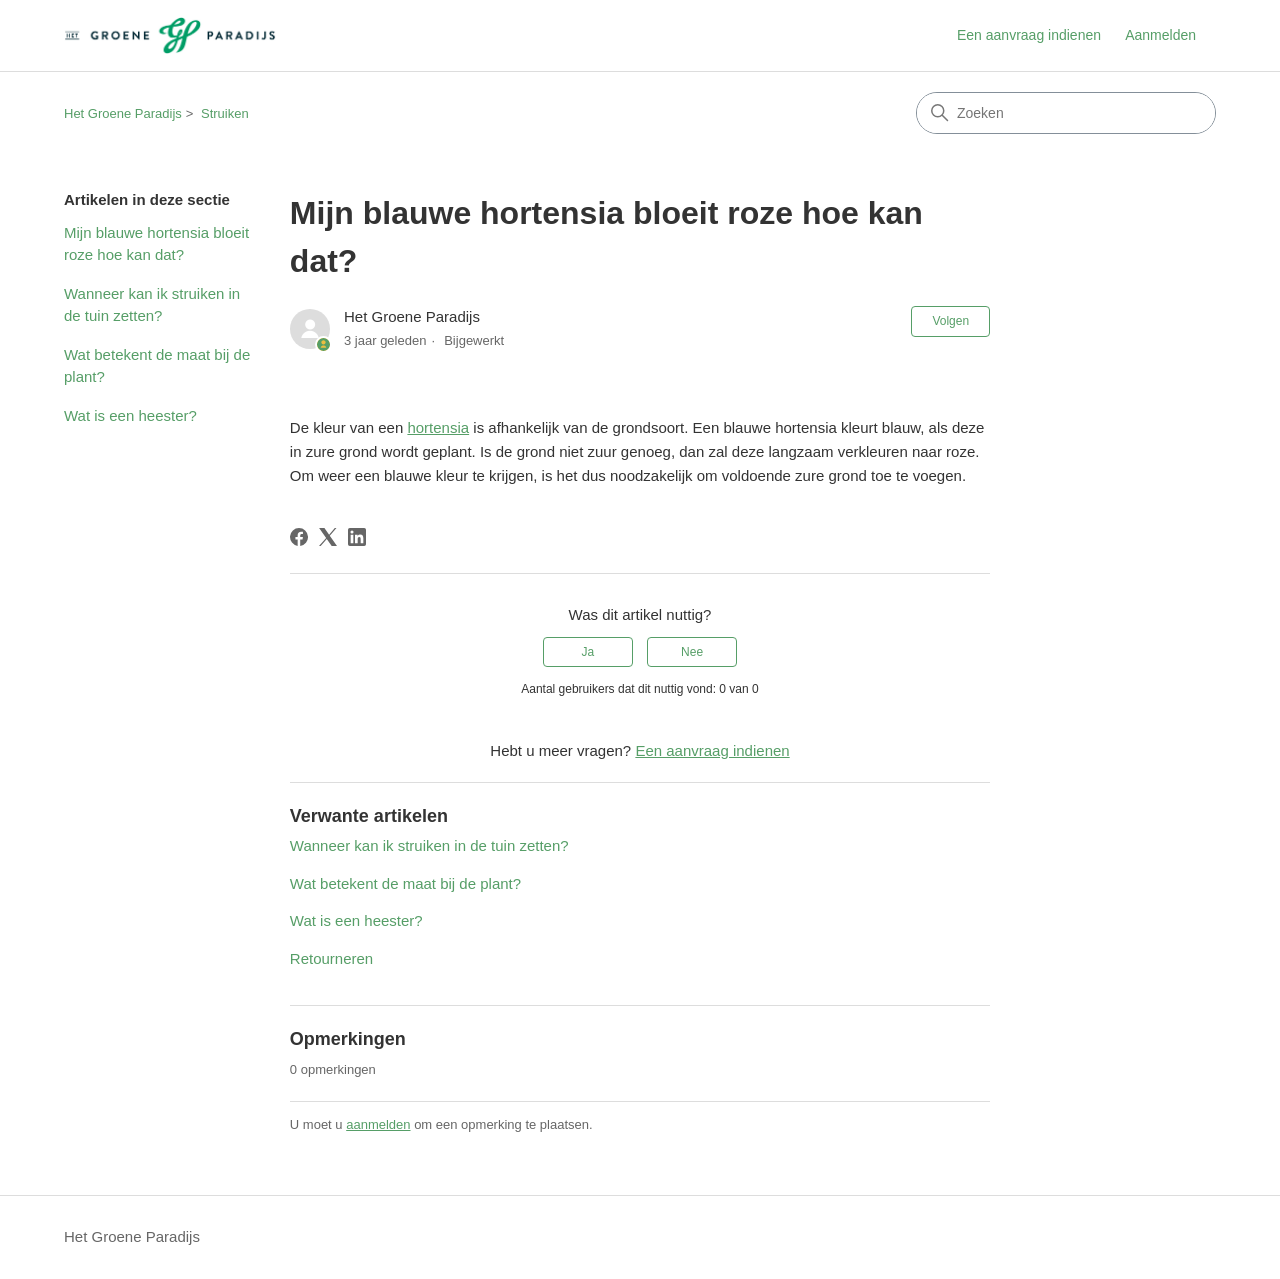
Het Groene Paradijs (123, 113)
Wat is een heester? (130, 415)
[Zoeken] (1066, 113)
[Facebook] (299, 537)
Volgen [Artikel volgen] (950, 321)
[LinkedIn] (357, 537)
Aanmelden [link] (1160, 35)
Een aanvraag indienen (1029, 35)
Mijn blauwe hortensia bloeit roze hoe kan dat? (156, 244)
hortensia (438, 427)
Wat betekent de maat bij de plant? (157, 366)
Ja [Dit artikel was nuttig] (588, 652)
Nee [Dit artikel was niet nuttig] (692, 652)
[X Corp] (328, 537)
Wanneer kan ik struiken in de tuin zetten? (152, 305)
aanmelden (378, 1124)
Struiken (225, 113)
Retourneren (331, 958)
